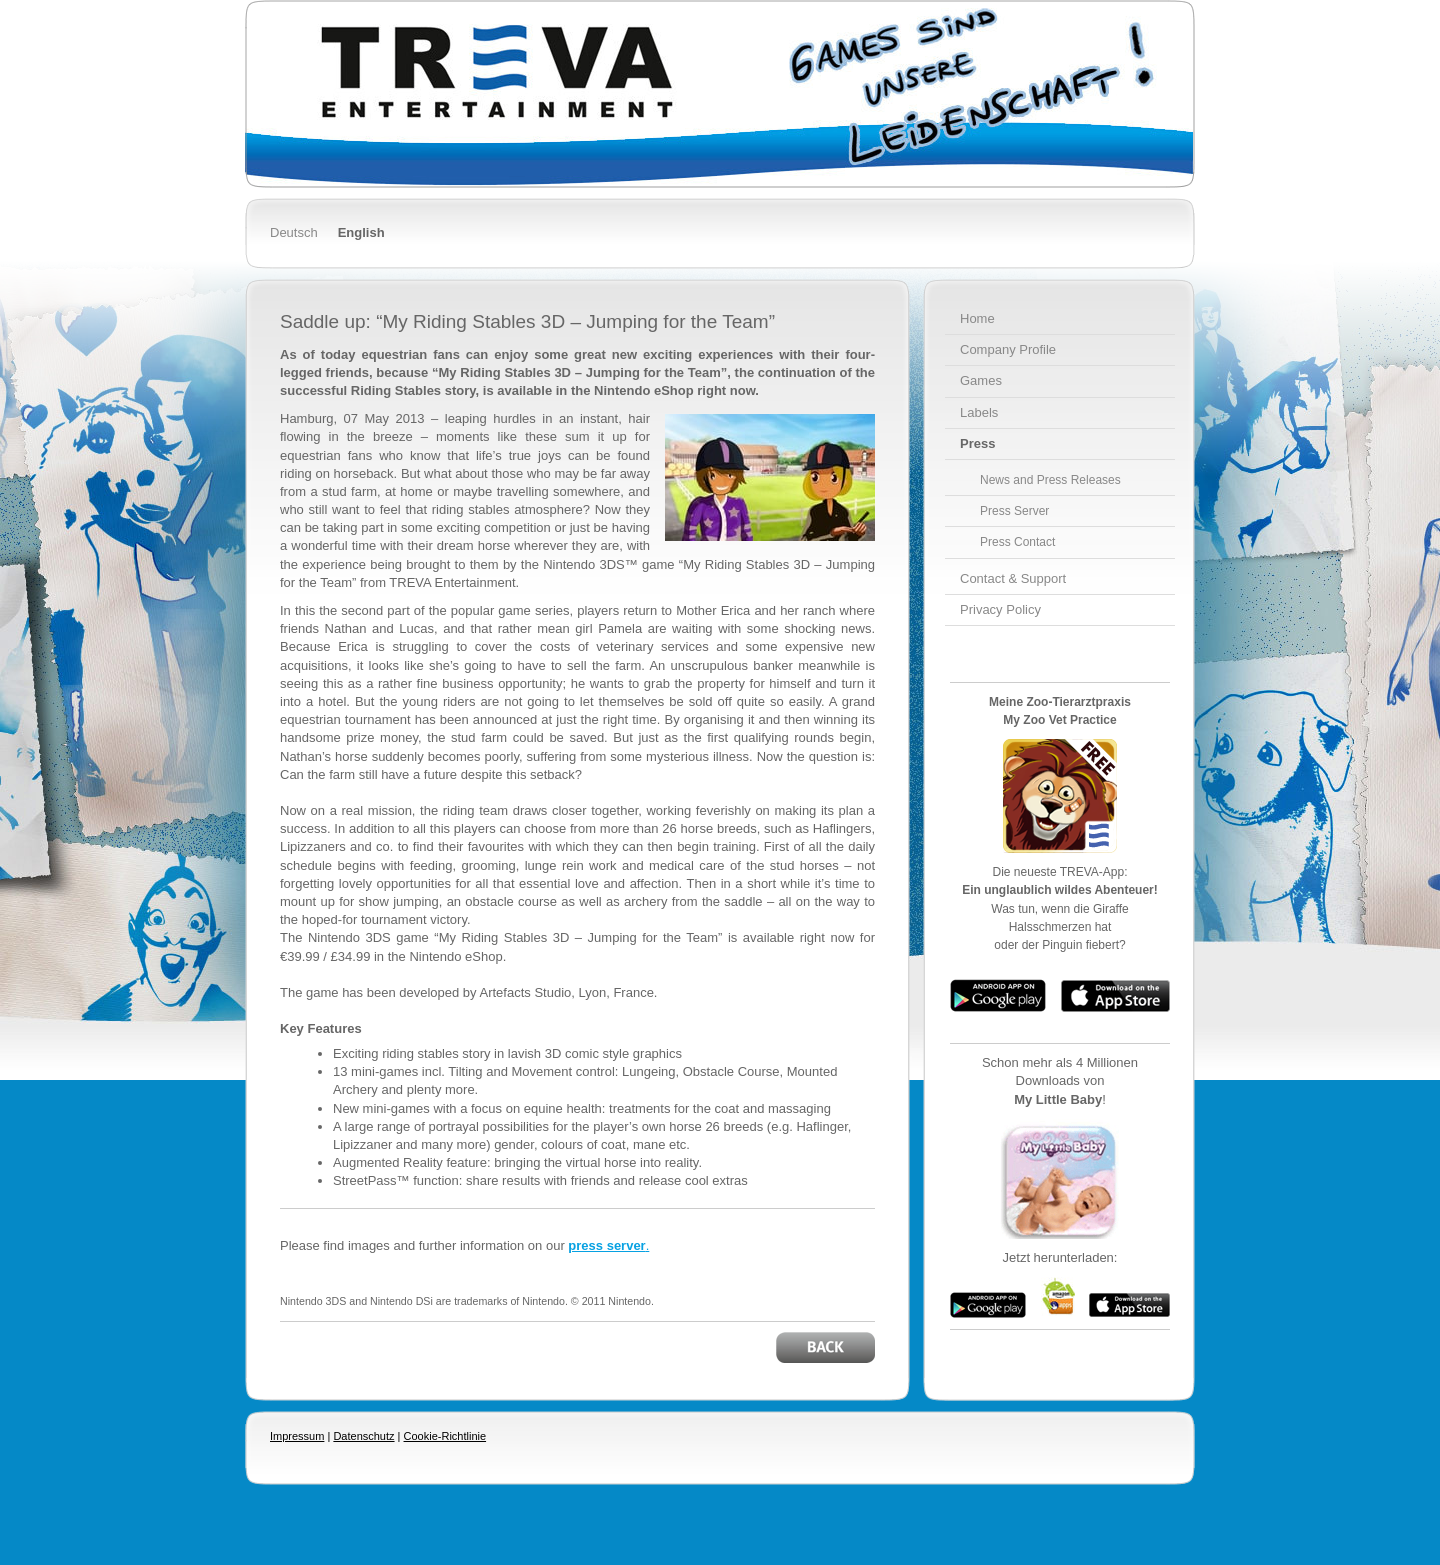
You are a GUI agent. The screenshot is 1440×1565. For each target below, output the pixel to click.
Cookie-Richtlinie (445, 1436)
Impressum (297, 1436)
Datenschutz (363, 1436)
